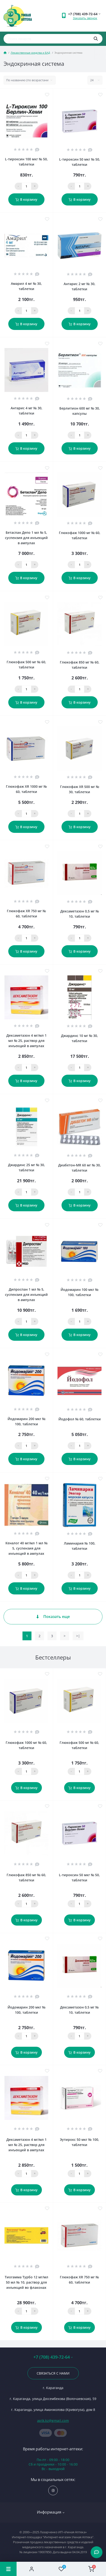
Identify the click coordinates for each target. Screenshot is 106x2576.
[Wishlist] (61, 2569)
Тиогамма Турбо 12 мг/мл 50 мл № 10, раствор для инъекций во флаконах (26, 2282)
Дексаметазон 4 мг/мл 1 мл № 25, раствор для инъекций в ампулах (26, 1040)
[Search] (95, 39)
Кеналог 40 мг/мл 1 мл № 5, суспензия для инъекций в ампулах (26, 1548)
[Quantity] (26, 1771)
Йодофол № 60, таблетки (79, 1419)
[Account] (31, 2569)
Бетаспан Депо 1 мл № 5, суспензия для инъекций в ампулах (26, 537)
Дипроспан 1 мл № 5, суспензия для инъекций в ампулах (26, 1294)
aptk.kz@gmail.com (53, 2420)
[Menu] (8, 2569)
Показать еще (53, 1616)
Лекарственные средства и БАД (30, 52)
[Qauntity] (26, 186)
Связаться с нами (53, 2373)
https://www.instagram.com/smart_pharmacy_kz (53, 2490)
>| (78, 1636)
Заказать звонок (85, 18)
